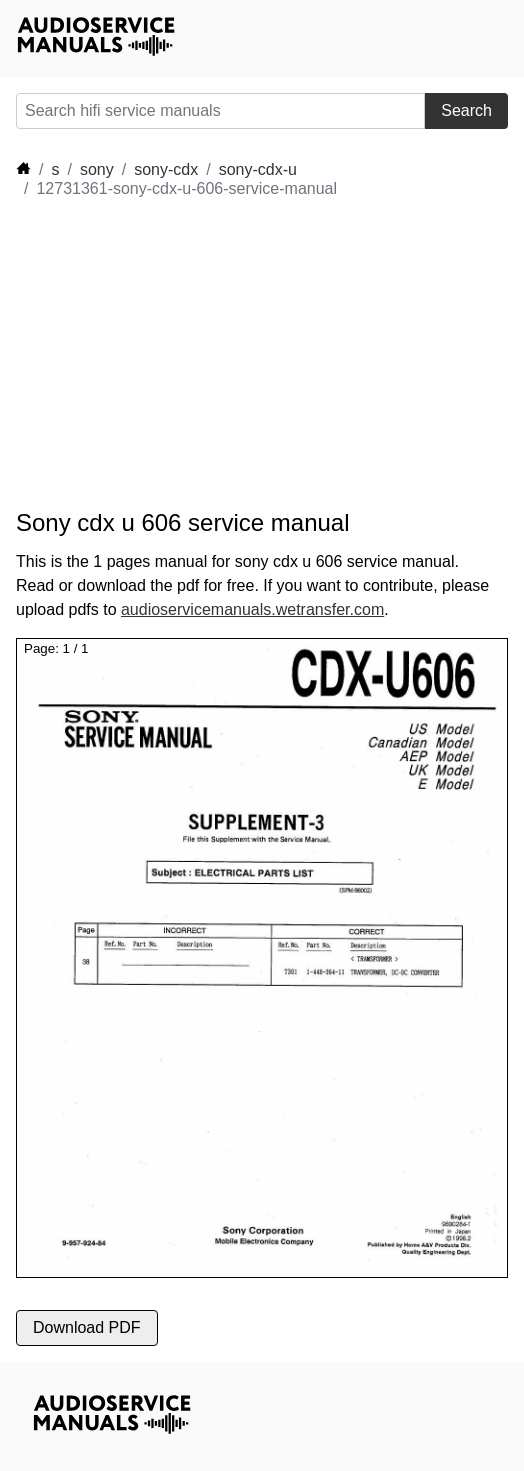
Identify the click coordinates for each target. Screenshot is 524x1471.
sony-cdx (166, 169)
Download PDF (87, 1327)
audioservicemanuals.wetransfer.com (252, 609)
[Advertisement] (196, 354)
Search (466, 110)
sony (97, 169)
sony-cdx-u (258, 169)
